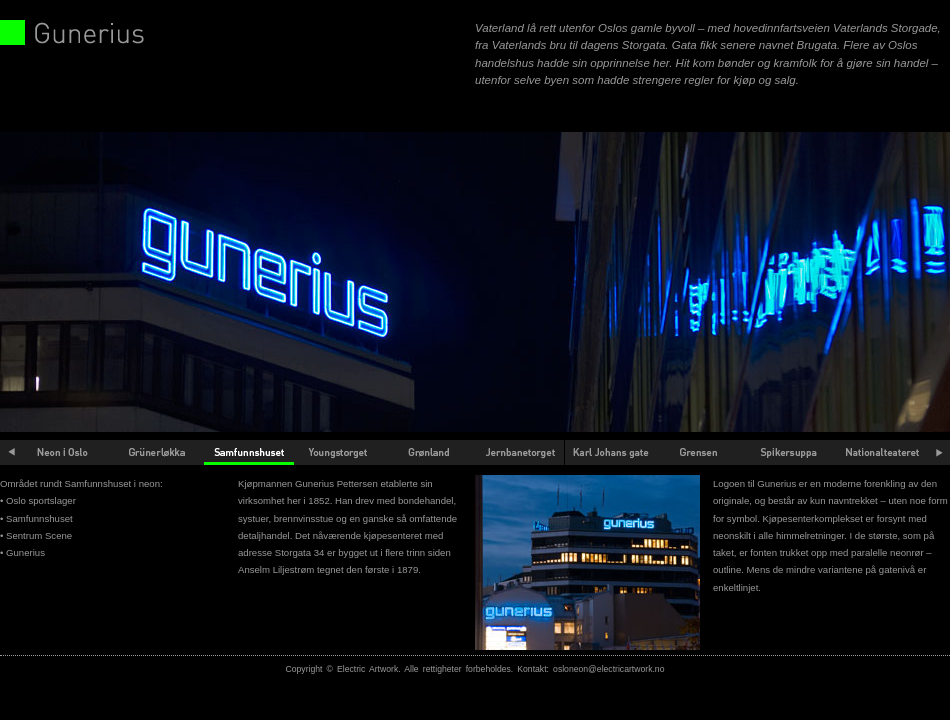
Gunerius (25, 552)
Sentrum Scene (39, 535)
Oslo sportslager (41, 500)
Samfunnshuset (39, 518)
